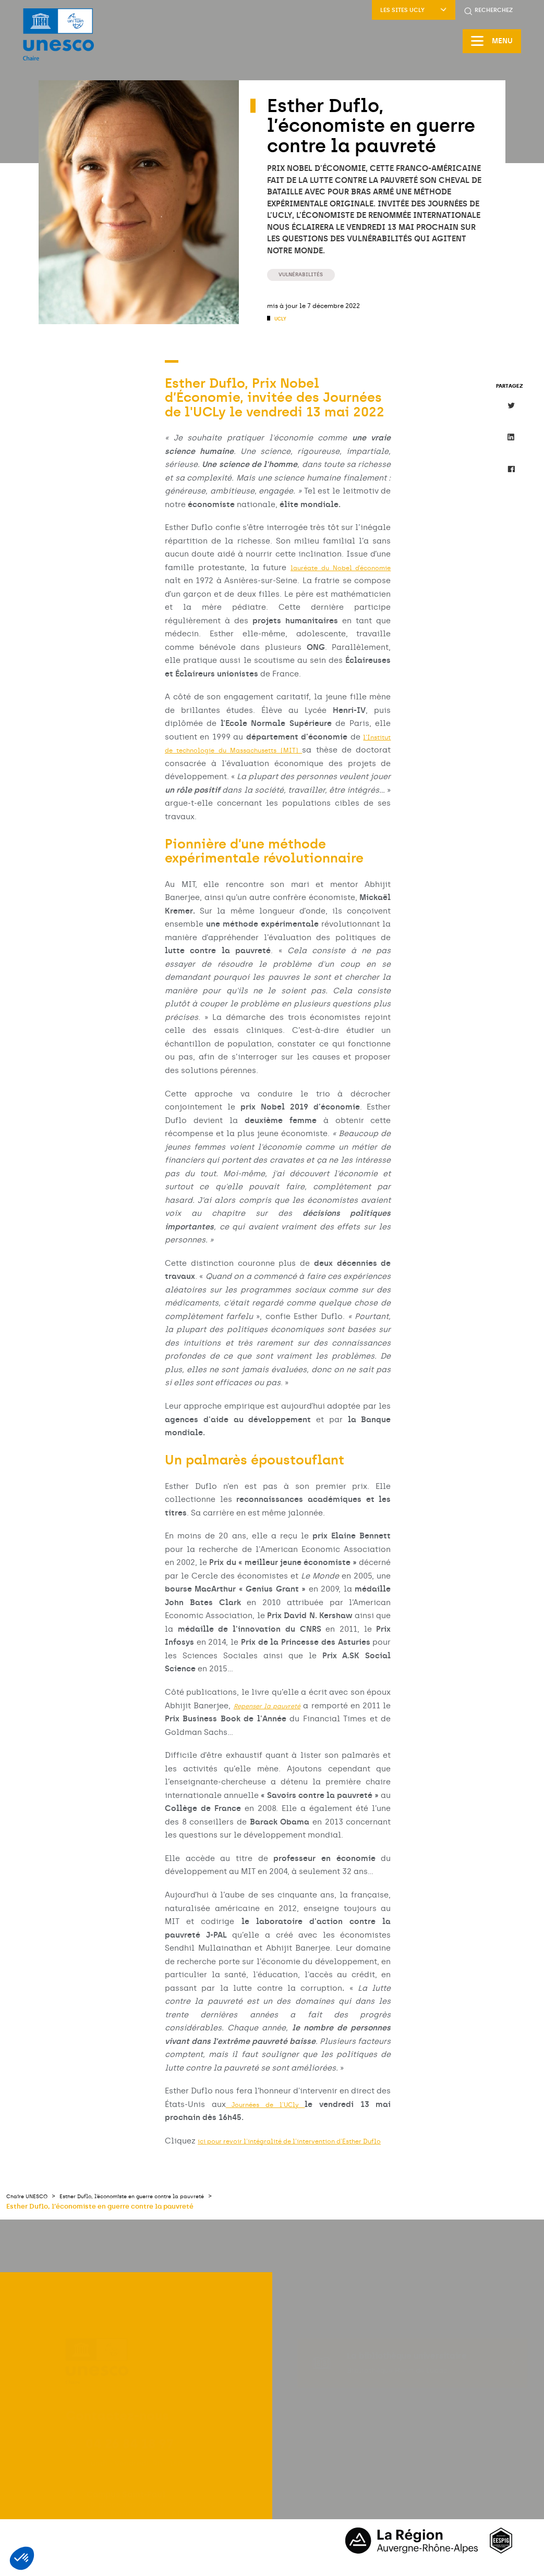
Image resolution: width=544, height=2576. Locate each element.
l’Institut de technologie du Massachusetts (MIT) (273, 751)
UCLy (282, 319)
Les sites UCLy (413, 10)
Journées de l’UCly (267, 2105)
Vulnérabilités (307, 274)
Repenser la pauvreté (281, 1706)
